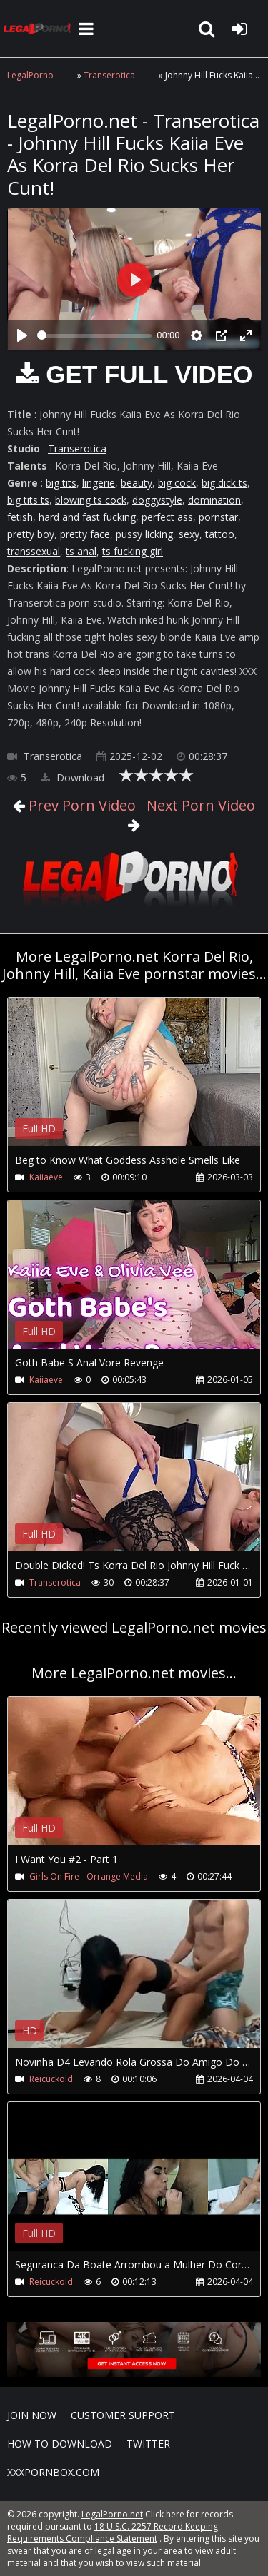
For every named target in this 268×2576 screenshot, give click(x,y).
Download (72, 777)
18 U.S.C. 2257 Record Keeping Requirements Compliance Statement (112, 2532)
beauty (136, 483)
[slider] (94, 336)
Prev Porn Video (80, 805)
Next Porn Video (199, 805)
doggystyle (157, 500)
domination (214, 500)
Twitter (148, 2443)
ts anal (81, 551)
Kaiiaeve (46, 1177)
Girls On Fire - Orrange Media (88, 1876)
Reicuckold (51, 2079)
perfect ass (167, 517)
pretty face (85, 534)
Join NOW (31, 2415)
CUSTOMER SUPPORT (123, 2415)
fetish (20, 517)
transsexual (33, 551)
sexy (189, 534)
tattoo (219, 534)
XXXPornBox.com (53, 2472)
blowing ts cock (90, 500)
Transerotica (109, 75)
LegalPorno (30, 75)
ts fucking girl (132, 551)
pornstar (218, 517)
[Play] (22, 335)
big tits (61, 483)
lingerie (98, 483)
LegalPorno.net (39, 28)
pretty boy (30, 534)
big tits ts (28, 500)
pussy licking (144, 534)
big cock (177, 483)
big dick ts (224, 483)
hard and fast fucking (87, 517)
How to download (59, 2443)
